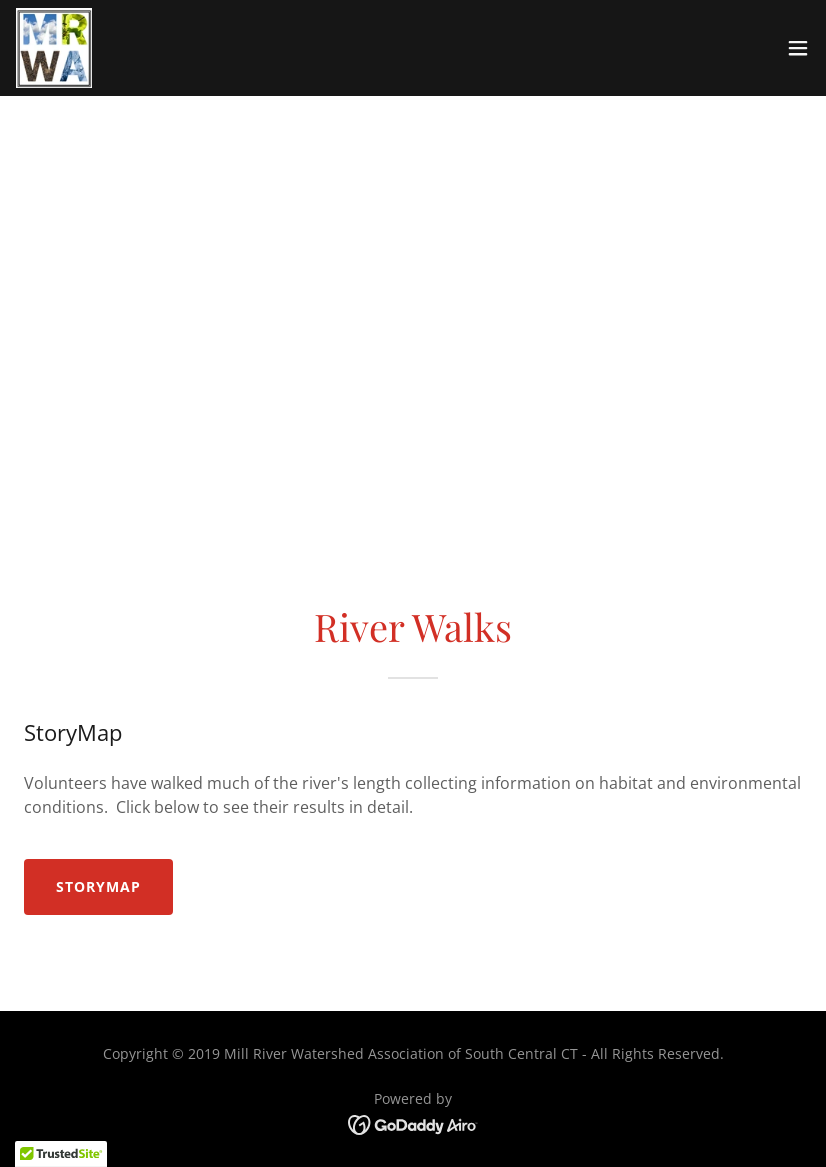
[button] (798, 48)
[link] (54, 48)
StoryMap (98, 886)
